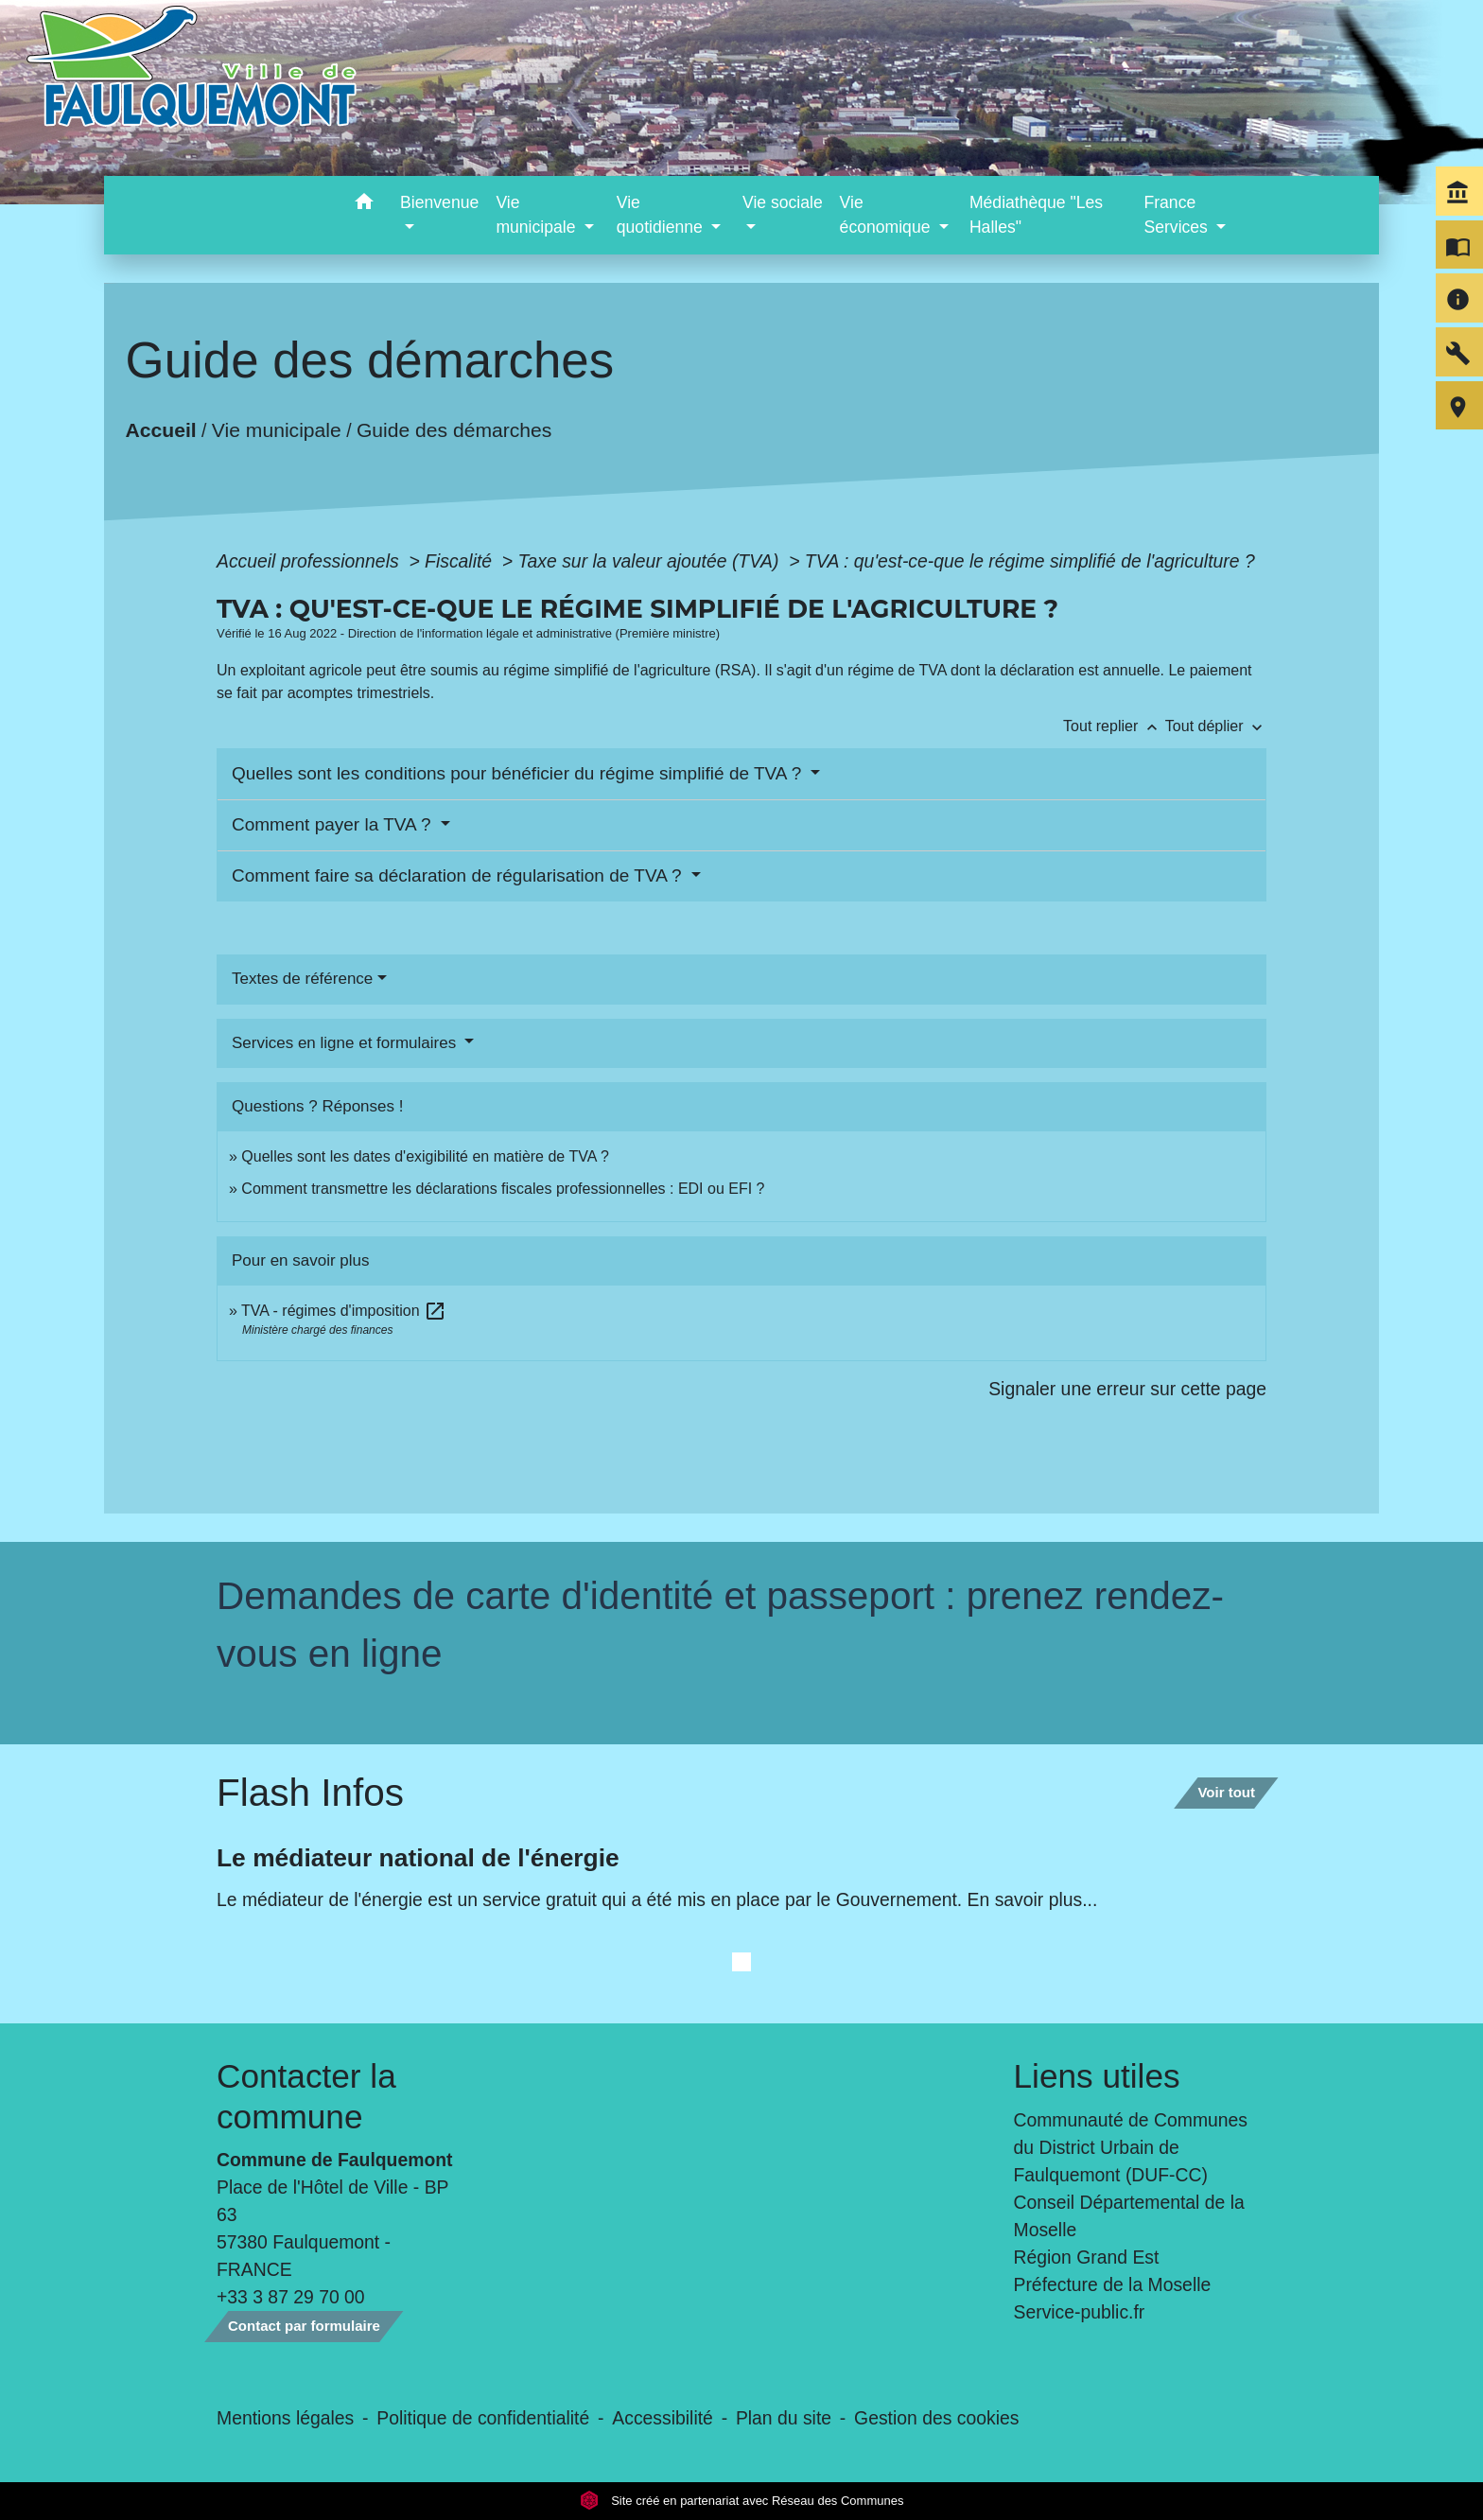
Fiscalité (461, 561)
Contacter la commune (306, 2095)
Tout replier (1114, 726)
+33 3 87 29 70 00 (291, 2296)
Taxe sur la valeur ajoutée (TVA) (651, 561)
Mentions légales (285, 2417)
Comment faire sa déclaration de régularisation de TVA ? (459, 875)
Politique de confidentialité (482, 2417)
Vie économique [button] (887, 214)
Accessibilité (662, 2417)
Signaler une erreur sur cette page (1127, 1388)
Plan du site (783, 2417)
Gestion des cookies (936, 2417)
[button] (364, 205)
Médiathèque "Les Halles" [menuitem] (1036, 214)
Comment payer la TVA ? (334, 824)
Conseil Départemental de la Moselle (1129, 2216)
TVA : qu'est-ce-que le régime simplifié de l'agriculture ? (1030, 561)
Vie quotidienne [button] (662, 214)
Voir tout (1226, 1792)
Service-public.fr (1079, 2311)
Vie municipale (276, 429)
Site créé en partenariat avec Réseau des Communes (742, 2501)
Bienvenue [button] (439, 202)
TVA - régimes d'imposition (343, 1311)
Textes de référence (302, 979)
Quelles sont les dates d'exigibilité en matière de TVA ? (424, 1156)
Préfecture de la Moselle (1113, 2284)
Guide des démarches (454, 429)
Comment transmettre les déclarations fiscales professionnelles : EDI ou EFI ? (502, 1189)
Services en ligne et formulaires (346, 1043)
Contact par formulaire (304, 2326)
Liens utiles (1097, 2075)
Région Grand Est (1087, 2257)
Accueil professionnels (310, 561)
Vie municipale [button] (538, 214)
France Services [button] (1177, 214)
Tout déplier (1215, 726)
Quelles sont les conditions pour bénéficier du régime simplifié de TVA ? (519, 773)
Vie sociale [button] (782, 202)
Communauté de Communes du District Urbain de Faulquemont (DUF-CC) (1131, 2147)
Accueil (160, 429)
